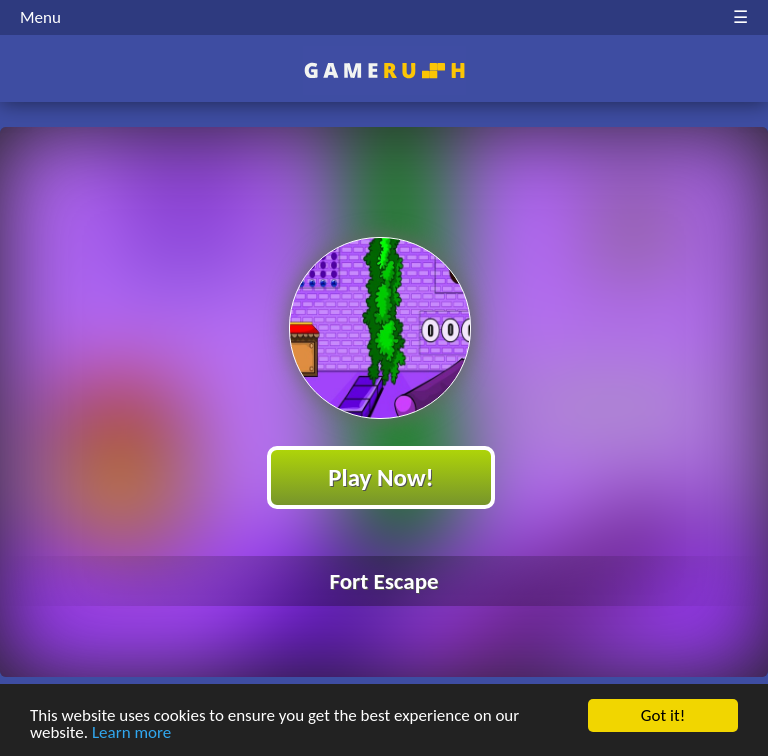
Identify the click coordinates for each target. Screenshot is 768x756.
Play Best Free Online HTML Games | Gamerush (384, 70)
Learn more (131, 733)
